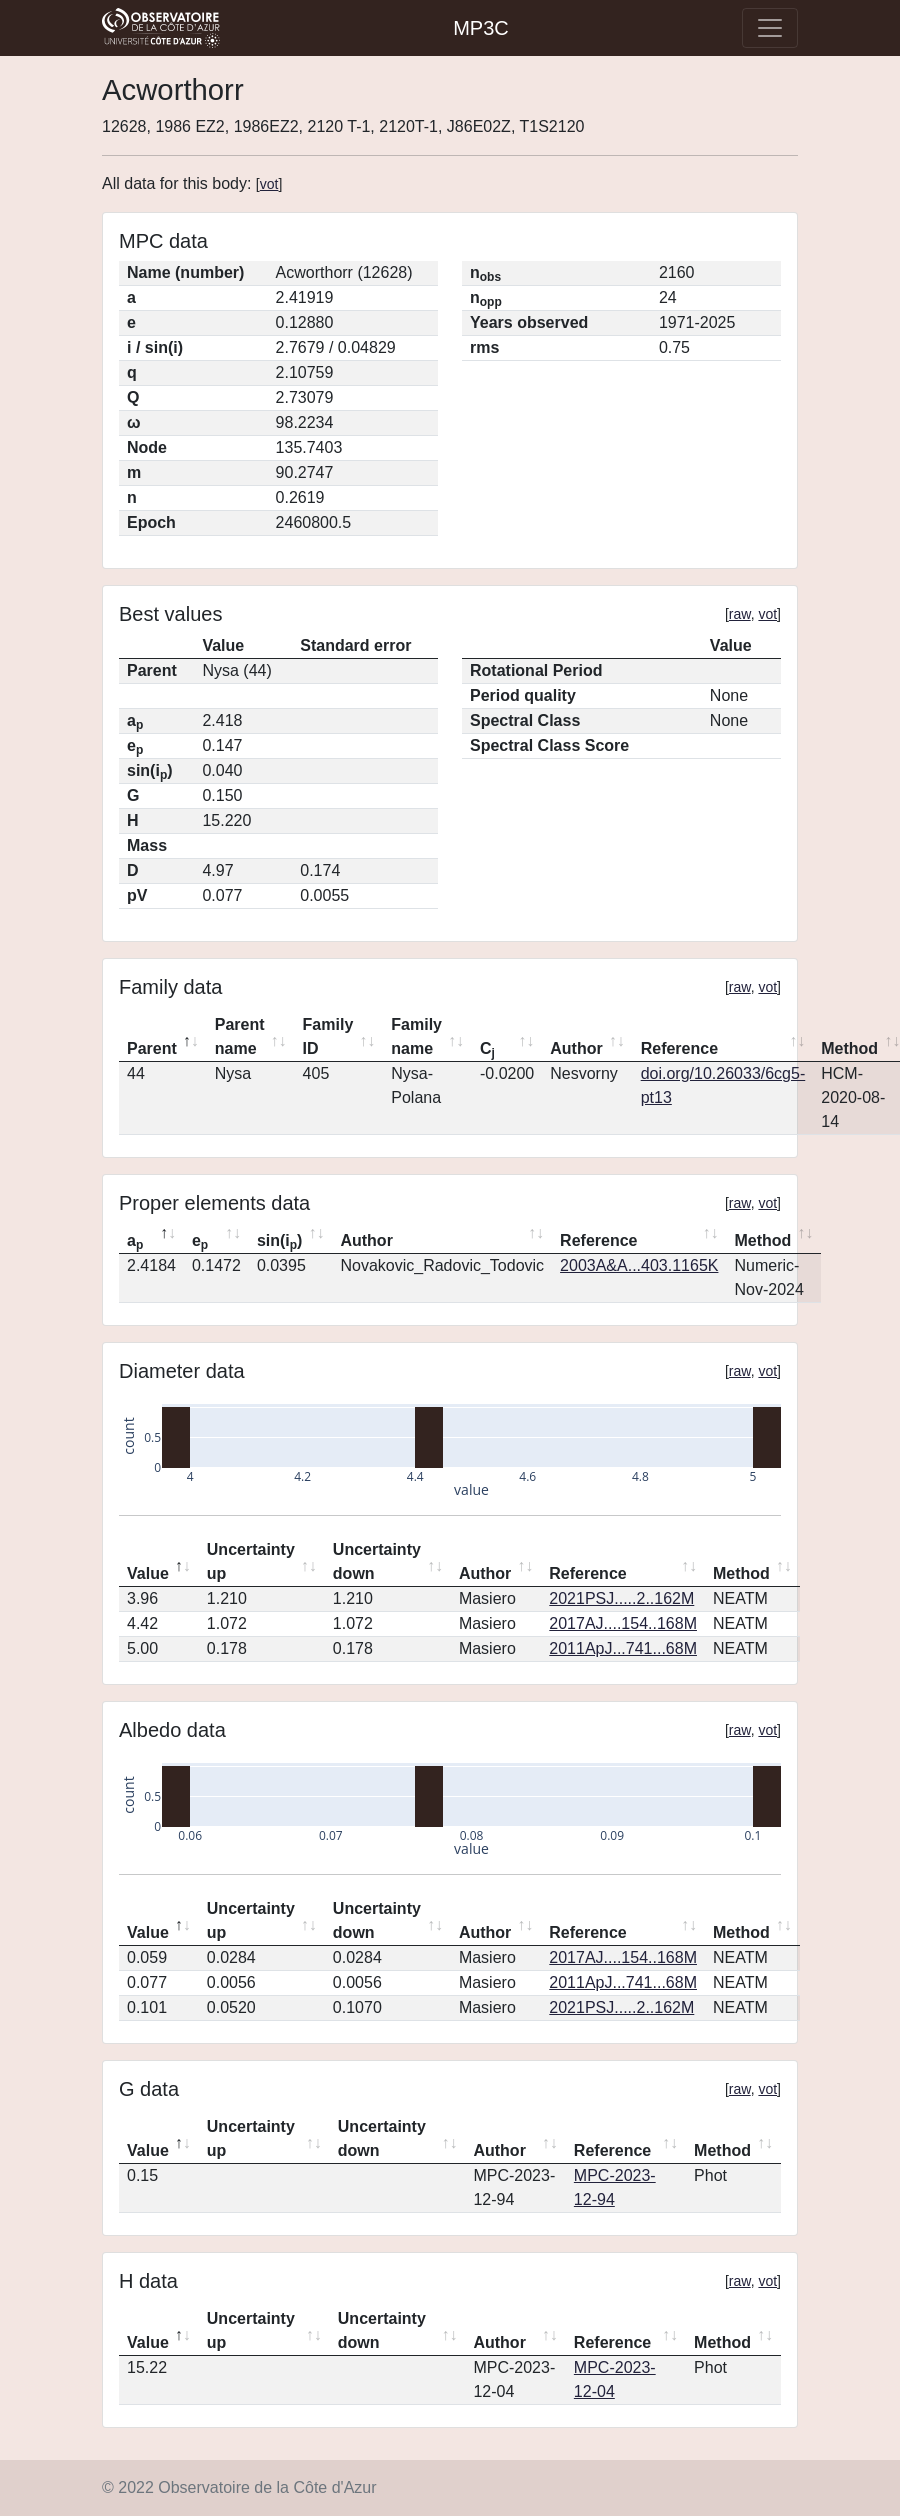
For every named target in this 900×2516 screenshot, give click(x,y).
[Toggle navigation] (770, 28)
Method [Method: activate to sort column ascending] (762, 1240)
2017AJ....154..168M (623, 1623)
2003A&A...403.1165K (639, 1265)
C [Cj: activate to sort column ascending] (487, 1050)
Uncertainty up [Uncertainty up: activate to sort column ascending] (251, 1561)
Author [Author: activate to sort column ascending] (576, 1048)
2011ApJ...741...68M (623, 1648)
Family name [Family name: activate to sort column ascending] (416, 1036)
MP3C (481, 28)
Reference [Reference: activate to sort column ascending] (679, 1048)
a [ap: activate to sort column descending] (135, 1242)
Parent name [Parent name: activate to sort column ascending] (240, 1036)
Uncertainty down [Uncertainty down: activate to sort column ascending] (377, 1561)
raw (740, 614)
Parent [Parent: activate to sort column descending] (152, 1048)
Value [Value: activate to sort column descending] (148, 1573)
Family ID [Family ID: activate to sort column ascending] (328, 1036)
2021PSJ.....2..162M (621, 1598)
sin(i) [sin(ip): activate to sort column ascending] (280, 1242)
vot (269, 184)
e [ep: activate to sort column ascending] (200, 1242)
